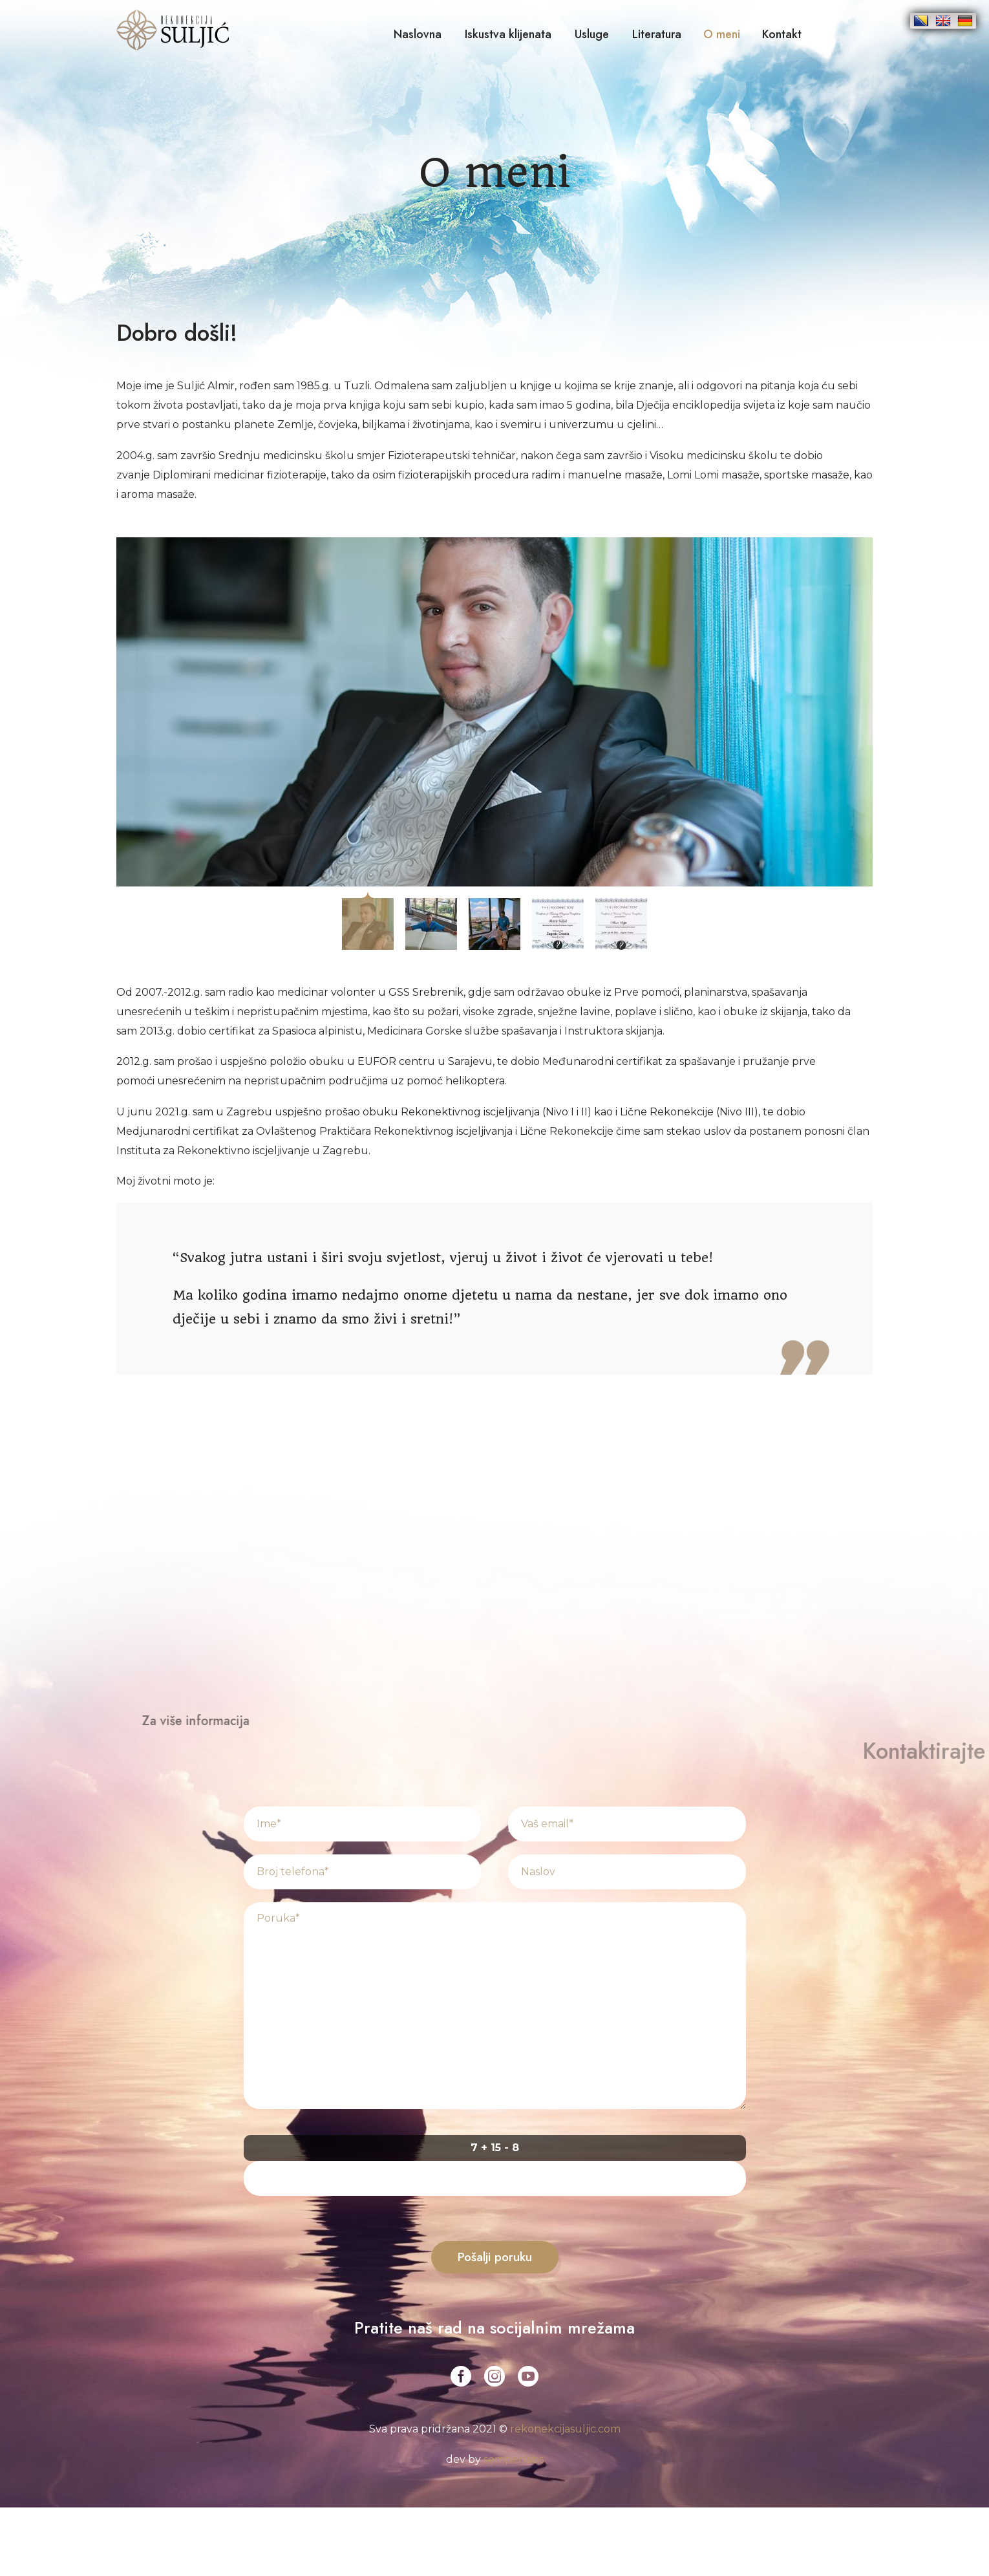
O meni (721, 34)
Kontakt (782, 34)
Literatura (656, 34)
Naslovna (417, 34)
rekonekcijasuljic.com (565, 2429)
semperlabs (514, 2459)
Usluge (592, 34)
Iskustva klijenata (508, 34)
